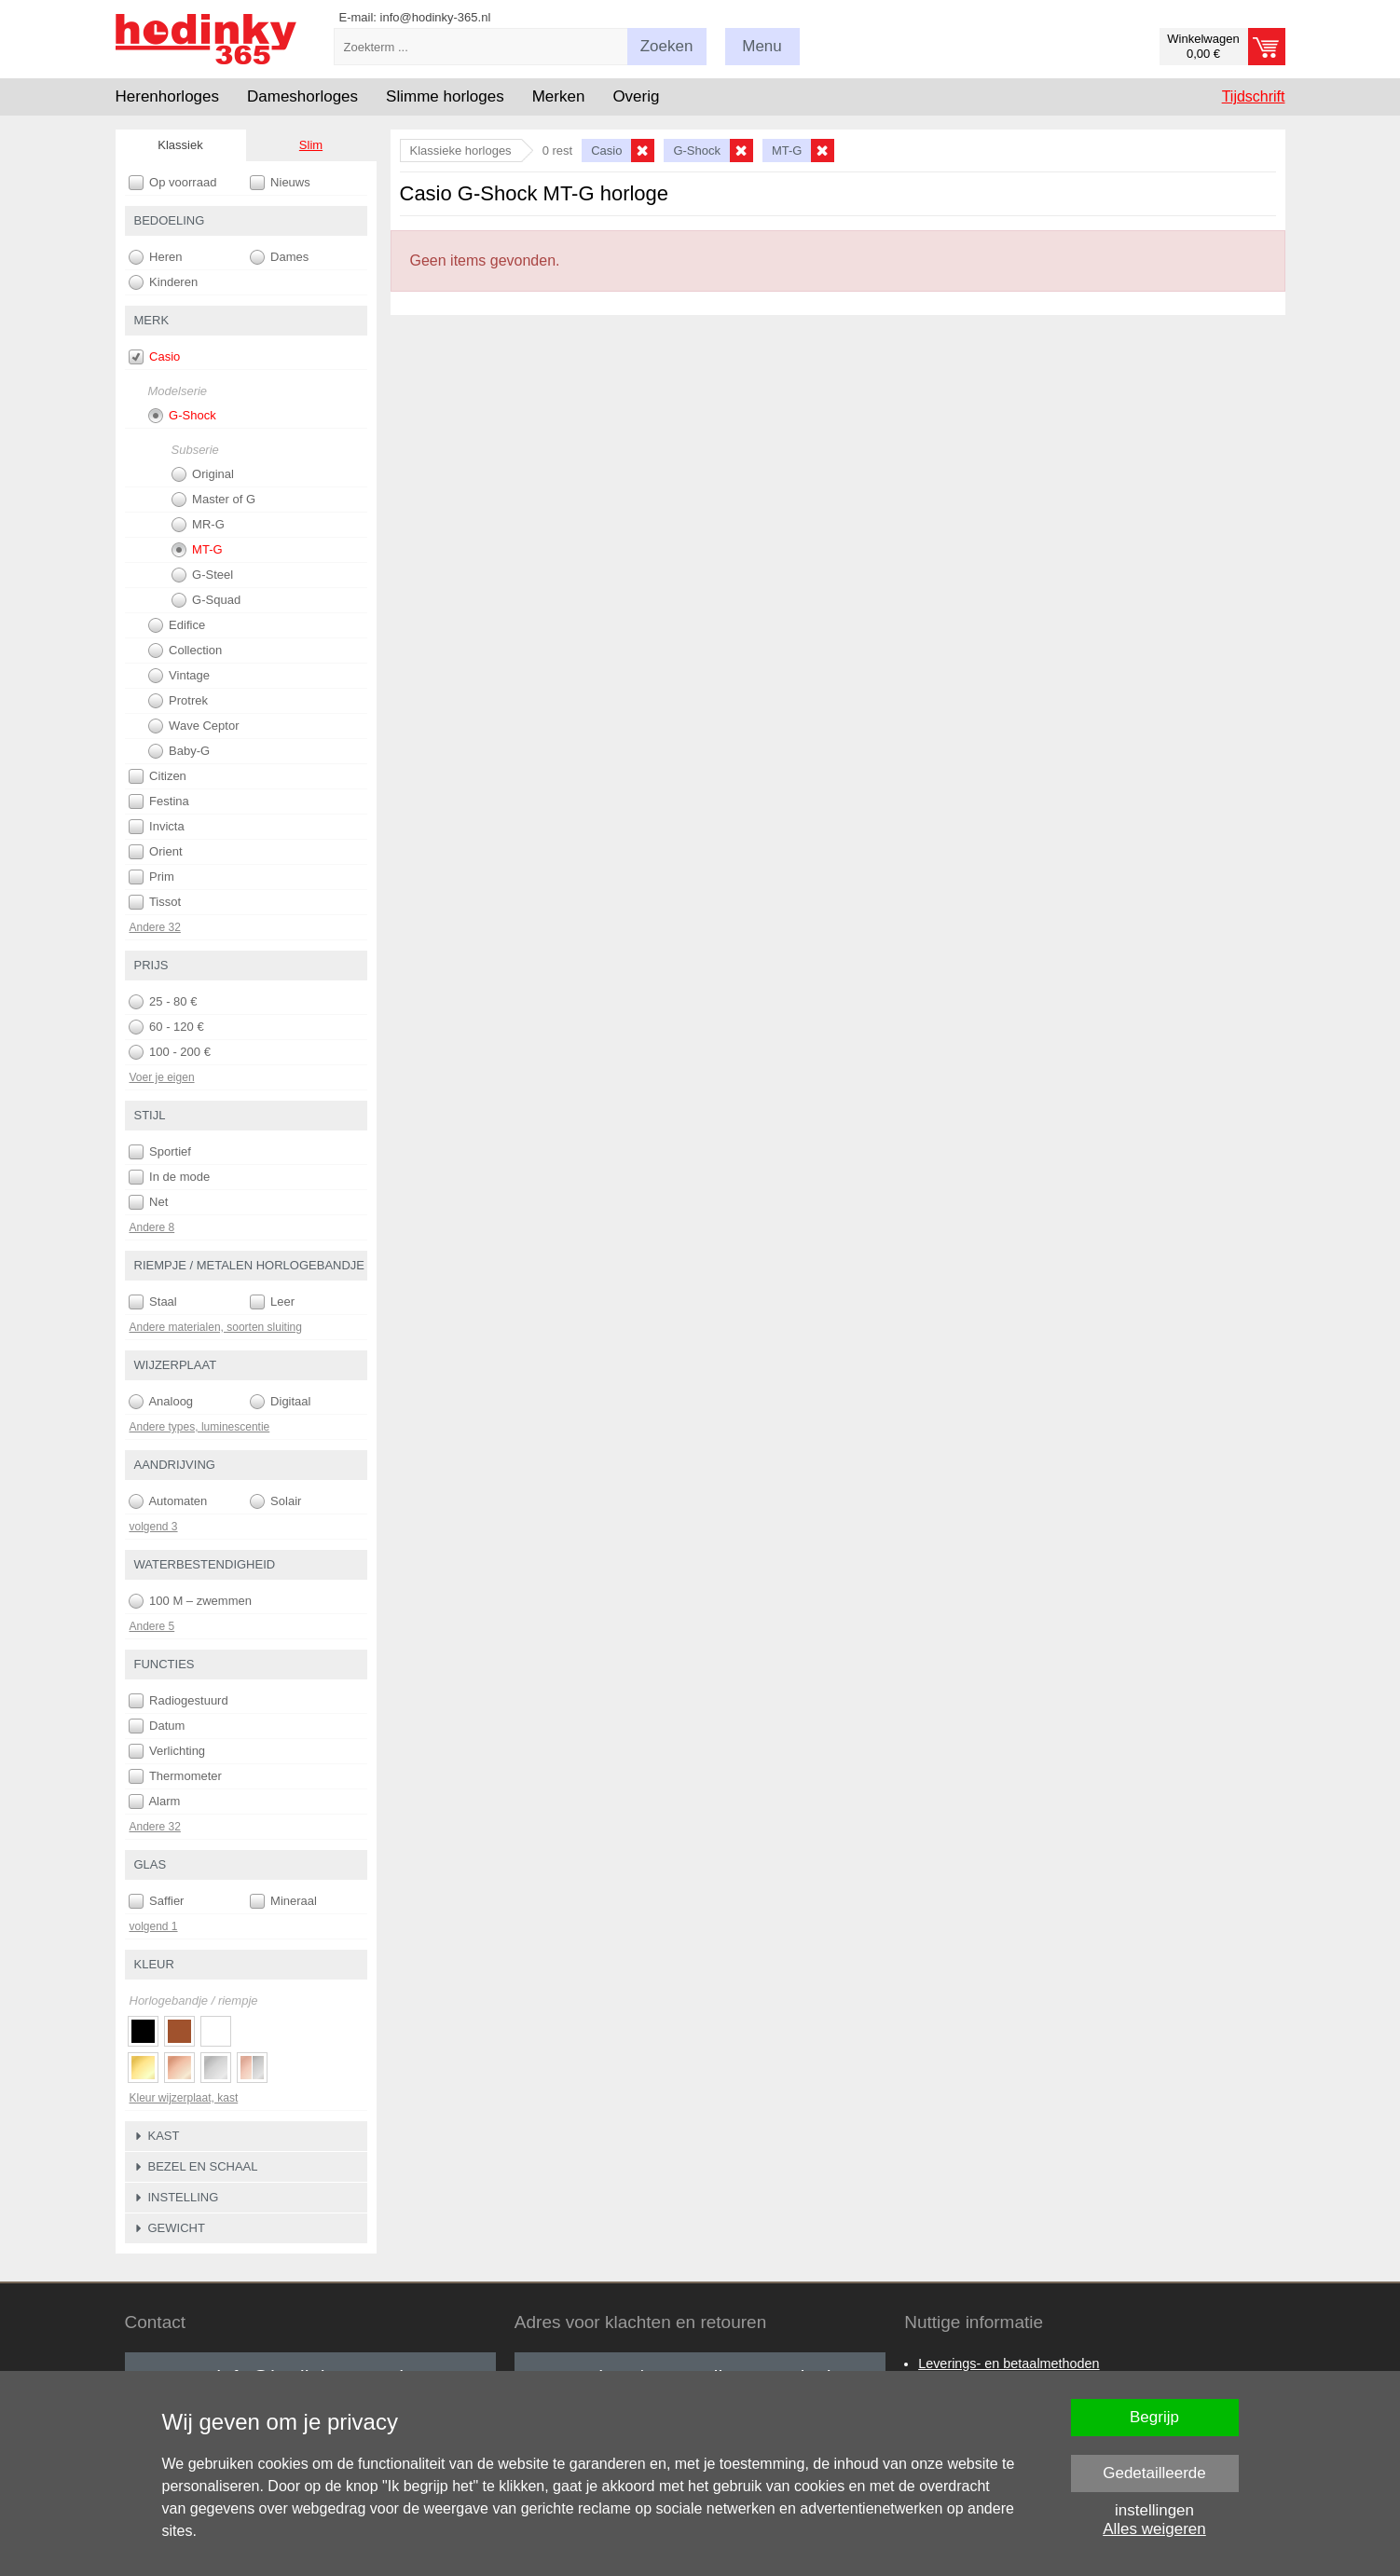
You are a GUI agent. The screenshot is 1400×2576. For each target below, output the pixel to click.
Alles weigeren (1154, 2529)
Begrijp (1154, 2417)
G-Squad (206, 600)
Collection (185, 650)
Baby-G (179, 751)
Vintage (179, 675)
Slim (311, 145)
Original (203, 474)
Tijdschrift (1253, 96)
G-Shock (182, 415)
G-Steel (203, 575)
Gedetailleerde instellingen (1154, 2478)
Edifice (177, 625)
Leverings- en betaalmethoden (1008, 2363)
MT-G (197, 549)
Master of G (214, 499)
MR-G (198, 524)
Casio (155, 356)
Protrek (178, 700)
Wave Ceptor (194, 726)
